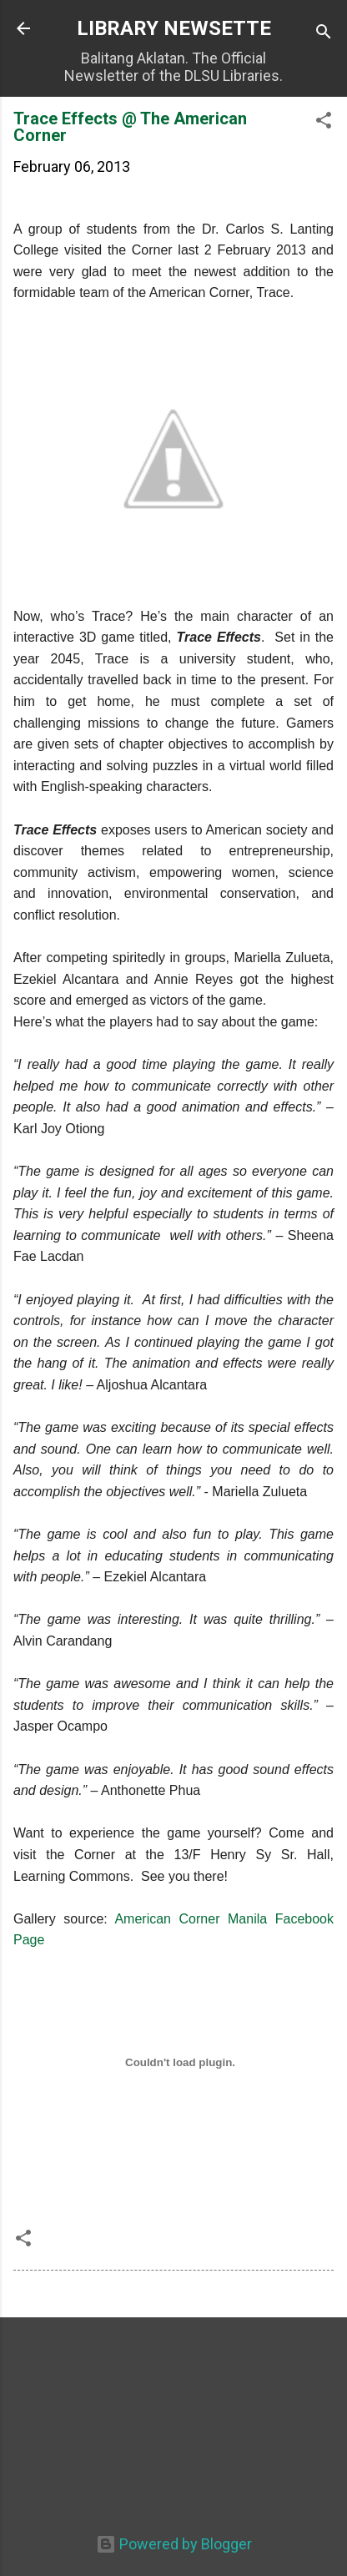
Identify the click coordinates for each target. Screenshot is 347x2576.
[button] (324, 122)
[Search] (324, 33)
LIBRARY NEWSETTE (174, 28)
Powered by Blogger (174, 2544)
